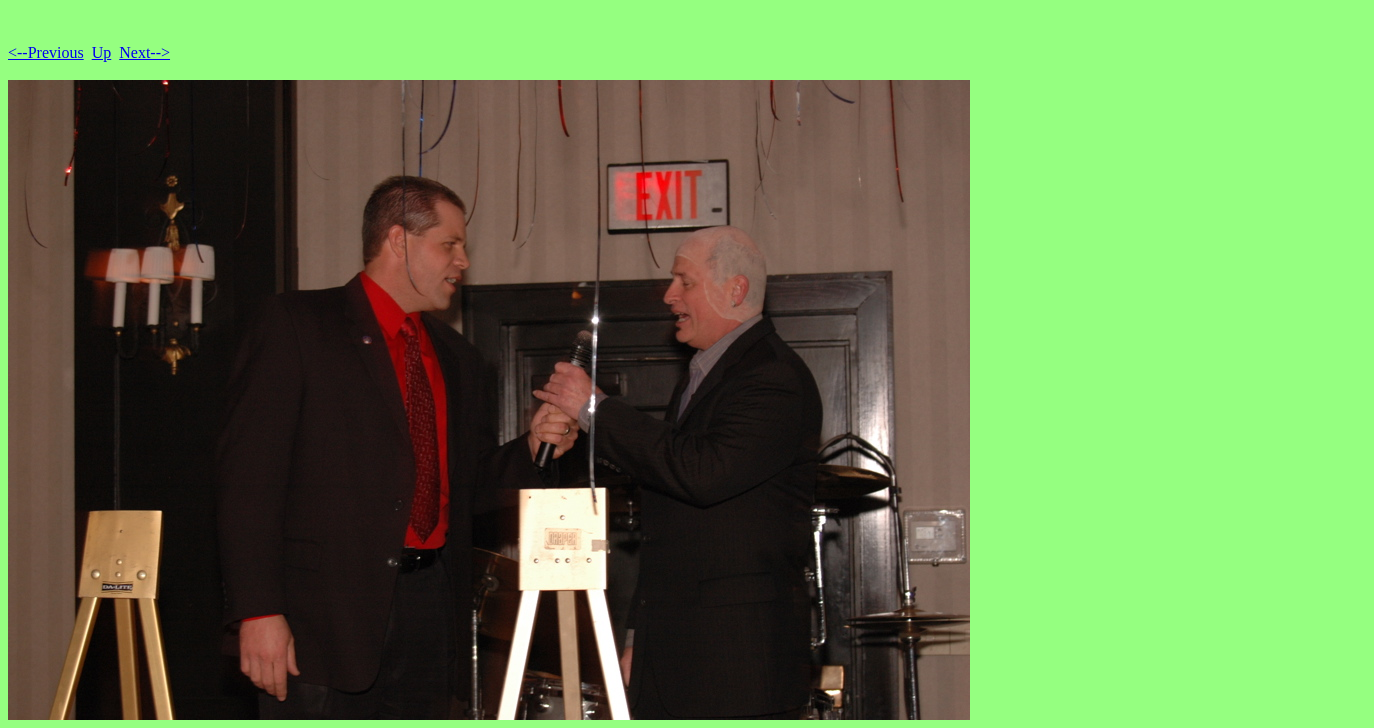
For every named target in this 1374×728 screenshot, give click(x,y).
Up (102, 52)
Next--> (144, 52)
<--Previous (46, 52)
